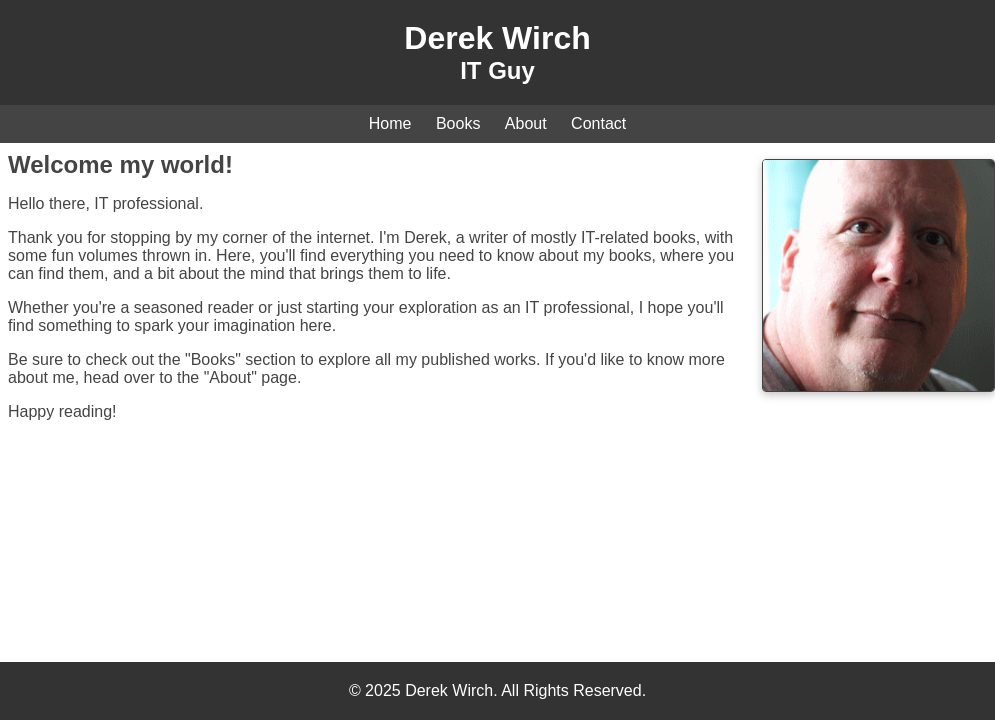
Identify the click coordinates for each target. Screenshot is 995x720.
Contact (598, 123)
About (526, 123)
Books (458, 123)
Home (390, 123)
